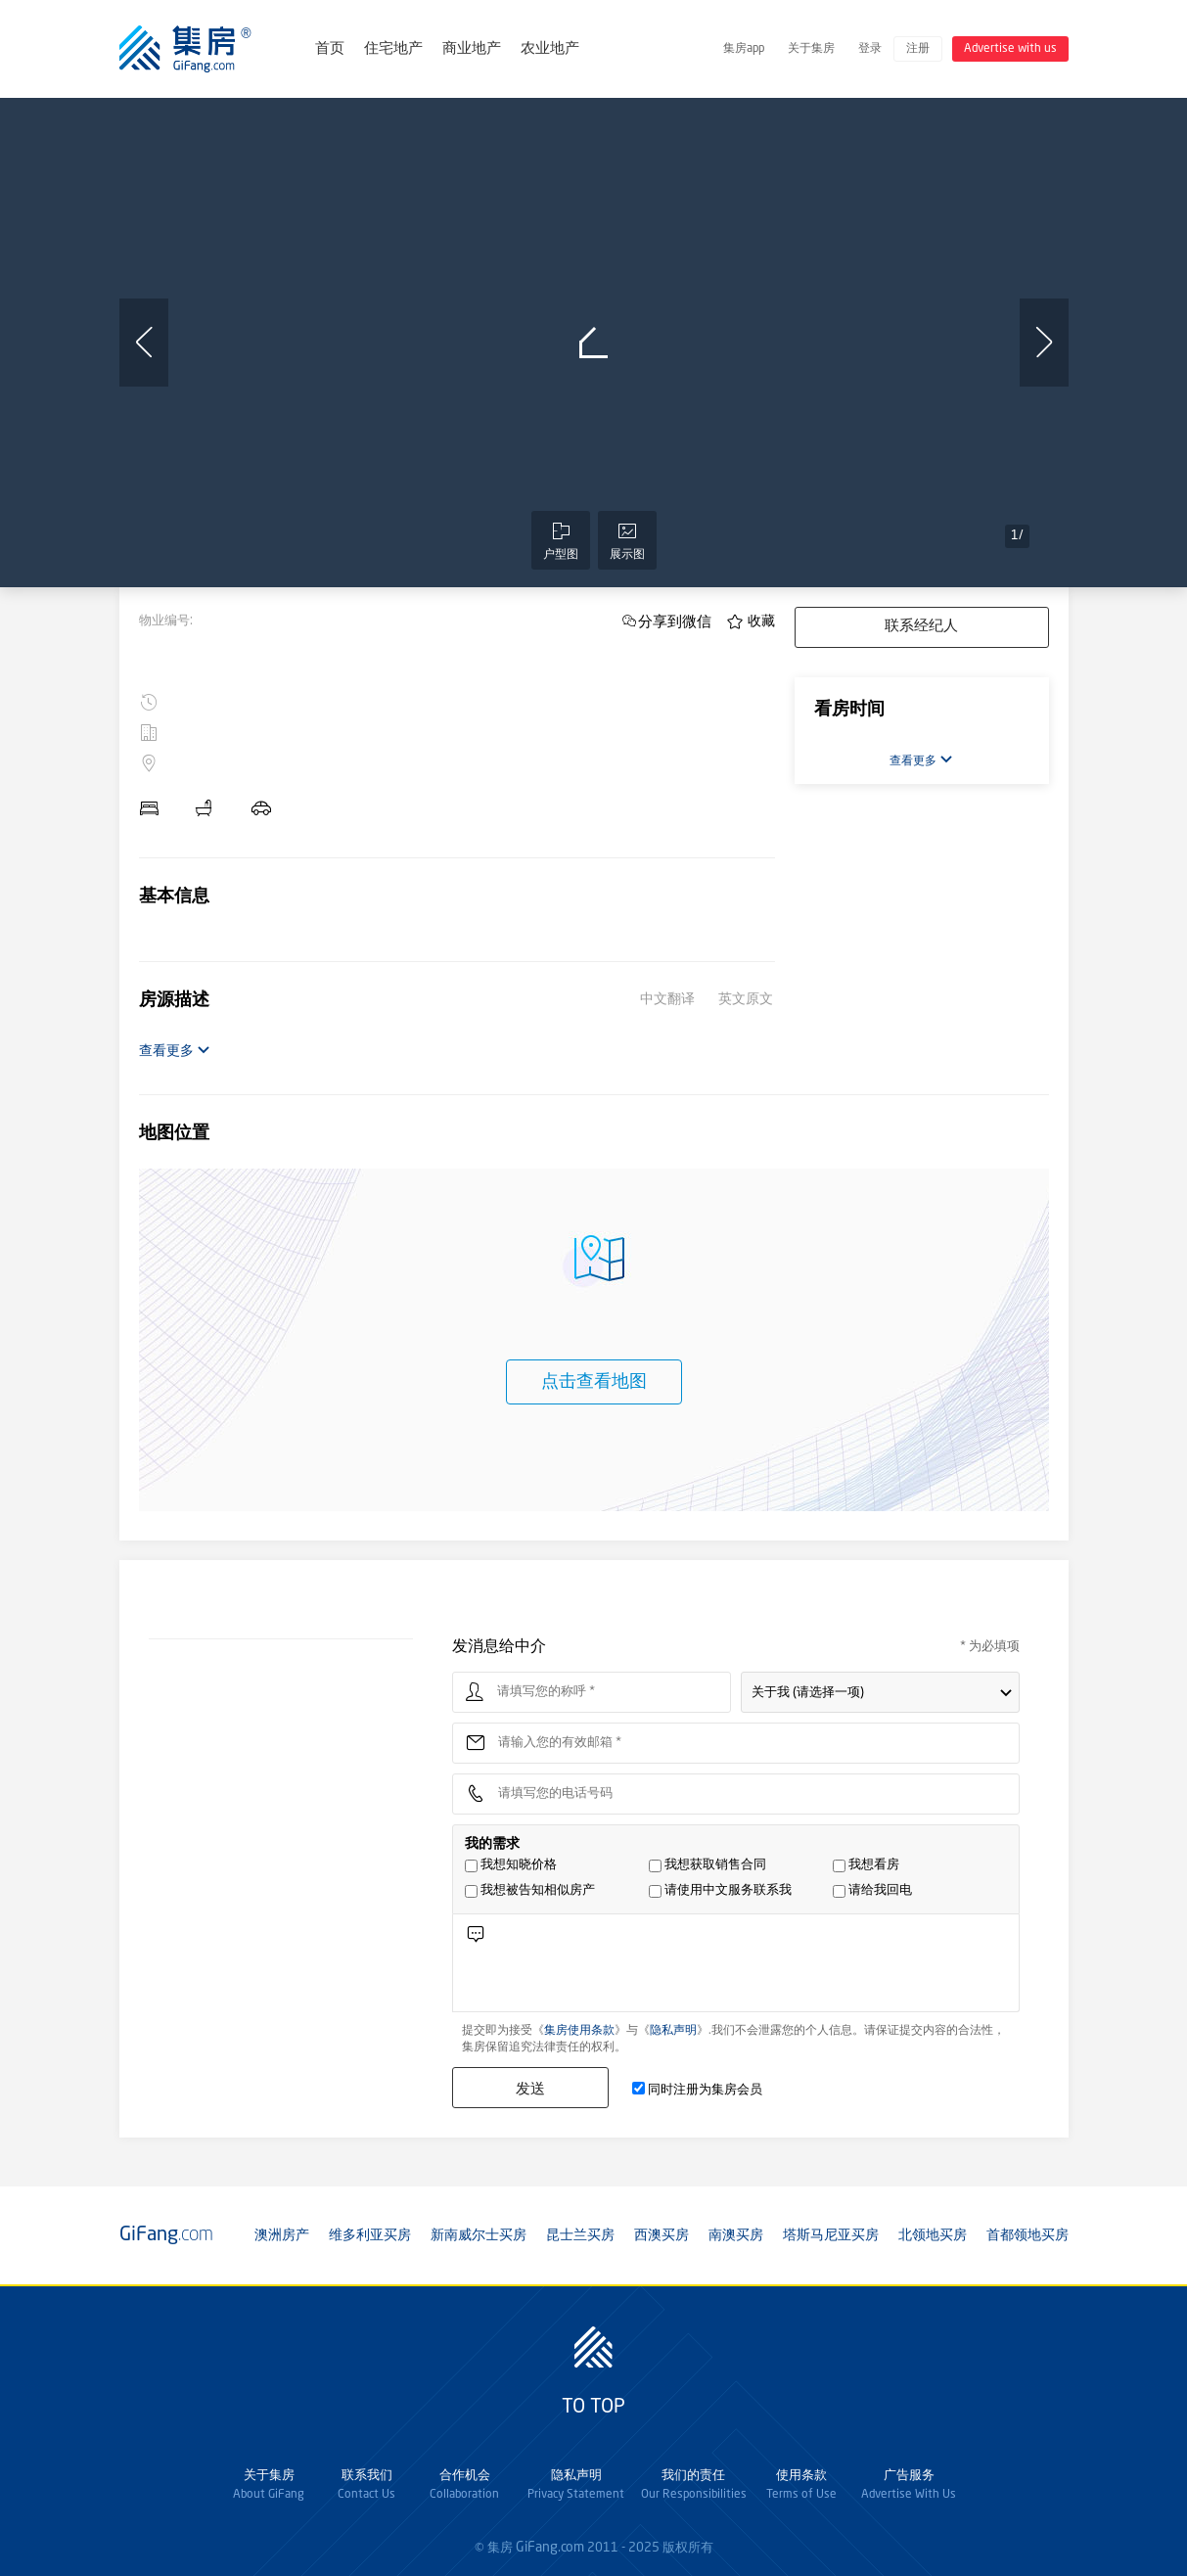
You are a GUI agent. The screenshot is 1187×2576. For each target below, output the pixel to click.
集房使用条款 (579, 2031)
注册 (918, 49)
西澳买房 (661, 2235)
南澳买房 (735, 2235)
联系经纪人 (921, 627)
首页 (329, 49)
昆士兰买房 (580, 2235)
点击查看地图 (594, 1382)
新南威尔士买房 (478, 2235)
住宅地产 (393, 49)
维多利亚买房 (370, 2235)
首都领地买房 (1027, 2235)
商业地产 (471, 49)
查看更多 (174, 1050)
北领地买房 (932, 2235)
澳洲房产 (281, 2235)
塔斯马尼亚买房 (831, 2235)
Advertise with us (1010, 49)
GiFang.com (550, 2547)
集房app (743, 49)
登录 (870, 49)
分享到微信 (674, 621)
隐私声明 (673, 2031)
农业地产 (550, 49)
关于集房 (811, 49)
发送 (530, 2088)
